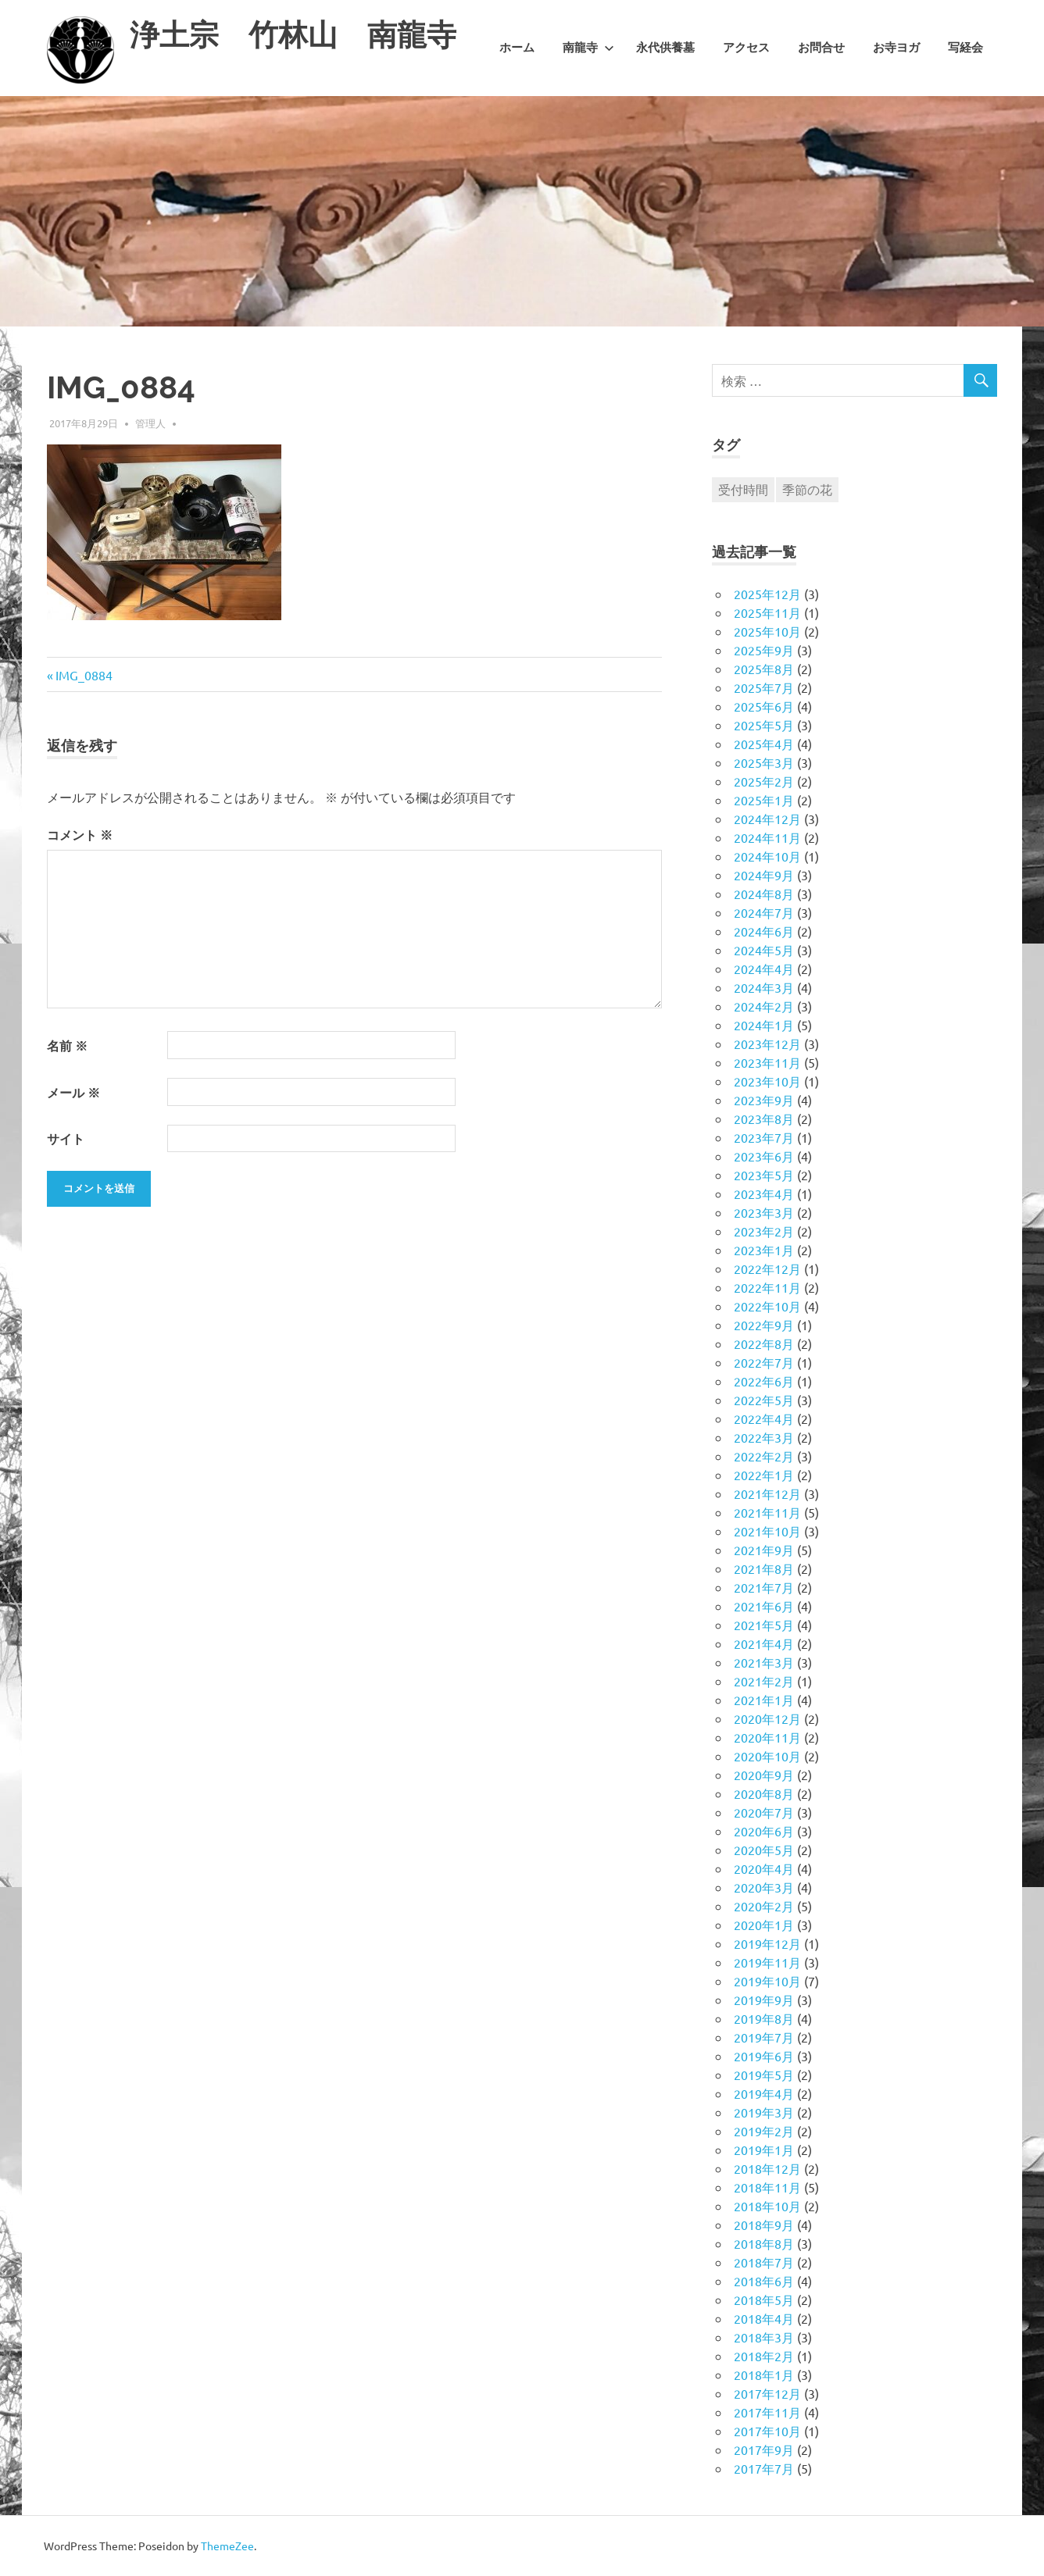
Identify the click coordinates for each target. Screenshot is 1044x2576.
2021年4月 (764, 1643)
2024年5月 (764, 950)
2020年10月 (767, 1756)
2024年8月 (764, 893)
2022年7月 (764, 1362)
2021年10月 (767, 1531)
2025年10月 (767, 631)
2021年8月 (764, 1568)
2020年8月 (764, 1793)
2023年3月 (764, 1212)
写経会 (965, 48)
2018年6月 (764, 2281)
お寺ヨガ (896, 48)
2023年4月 (764, 1193)
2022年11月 (767, 1287)
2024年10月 (767, 856)
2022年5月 (764, 1400)
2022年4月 (764, 1418)
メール (73, 1092)
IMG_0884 (84, 675)
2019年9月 (764, 1999)
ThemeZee (227, 2546)
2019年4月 (764, 2093)
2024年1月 (764, 1025)
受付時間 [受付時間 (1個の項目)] (743, 489)
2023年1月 (764, 1250)
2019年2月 (764, 2131)
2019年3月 (764, 2112)
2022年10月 (767, 1306)
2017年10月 (767, 2431)
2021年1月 (764, 1699)
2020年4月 (764, 1868)
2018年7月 (764, 2262)
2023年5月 (764, 1175)
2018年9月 (764, 2224)
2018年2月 (764, 2356)
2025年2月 (764, 781)
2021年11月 (767, 1512)
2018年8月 (764, 2243)
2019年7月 (764, 2037)
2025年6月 (764, 706)
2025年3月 (764, 762)
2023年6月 (764, 1156)
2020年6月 (764, 1831)
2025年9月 (764, 650)
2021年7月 (764, 1587)
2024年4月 (764, 968)
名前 (67, 1045)
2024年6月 (764, 931)
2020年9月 (764, 1774)
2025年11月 (767, 612)
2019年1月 (764, 2149)
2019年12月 (767, 1943)
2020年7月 (764, 1812)
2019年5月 (764, 2074)
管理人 (150, 423)
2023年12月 (767, 1043)
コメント (80, 834)
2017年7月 (764, 2468)
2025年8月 (764, 668)
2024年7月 (764, 912)
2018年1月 (764, 2374)
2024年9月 (764, 875)
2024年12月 (767, 818)
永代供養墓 (665, 48)
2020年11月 (767, 1737)
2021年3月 (764, 1662)
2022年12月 (767, 1268)
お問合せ (821, 48)
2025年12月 (767, 593)
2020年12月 (767, 1718)
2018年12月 (767, 2168)
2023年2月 (764, 1231)
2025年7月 (764, 687)
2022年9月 (764, 1325)
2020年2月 (764, 1906)
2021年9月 (764, 1549)
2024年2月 (764, 1006)
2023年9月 (764, 1100)
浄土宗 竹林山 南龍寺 (293, 34)
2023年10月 (767, 1081)
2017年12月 (767, 2393)
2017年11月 (767, 2412)
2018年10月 (767, 2206)
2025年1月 (764, 800)
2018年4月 (764, 2318)
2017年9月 (764, 2449)
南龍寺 (588, 48)
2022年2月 (764, 1456)
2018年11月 (767, 2187)
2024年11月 (767, 837)
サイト (65, 1138)
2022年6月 (764, 1381)
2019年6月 (764, 2056)
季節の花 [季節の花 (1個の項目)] (807, 489)
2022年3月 (764, 1437)
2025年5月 (764, 725)
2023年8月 (764, 1118)
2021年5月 (764, 1624)
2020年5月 (764, 1849)
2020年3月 (764, 1887)
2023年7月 (764, 1137)
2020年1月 (764, 1924)
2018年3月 (764, 2337)
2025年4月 (764, 743)
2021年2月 (764, 1681)
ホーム (517, 48)
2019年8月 (764, 2018)
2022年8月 (764, 1343)
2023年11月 (767, 1062)
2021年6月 (764, 1606)
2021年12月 (767, 1493)
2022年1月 (764, 1474)
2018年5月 (764, 2299)
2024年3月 (764, 987)
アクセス (746, 48)
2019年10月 (767, 1981)
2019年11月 (767, 1962)
